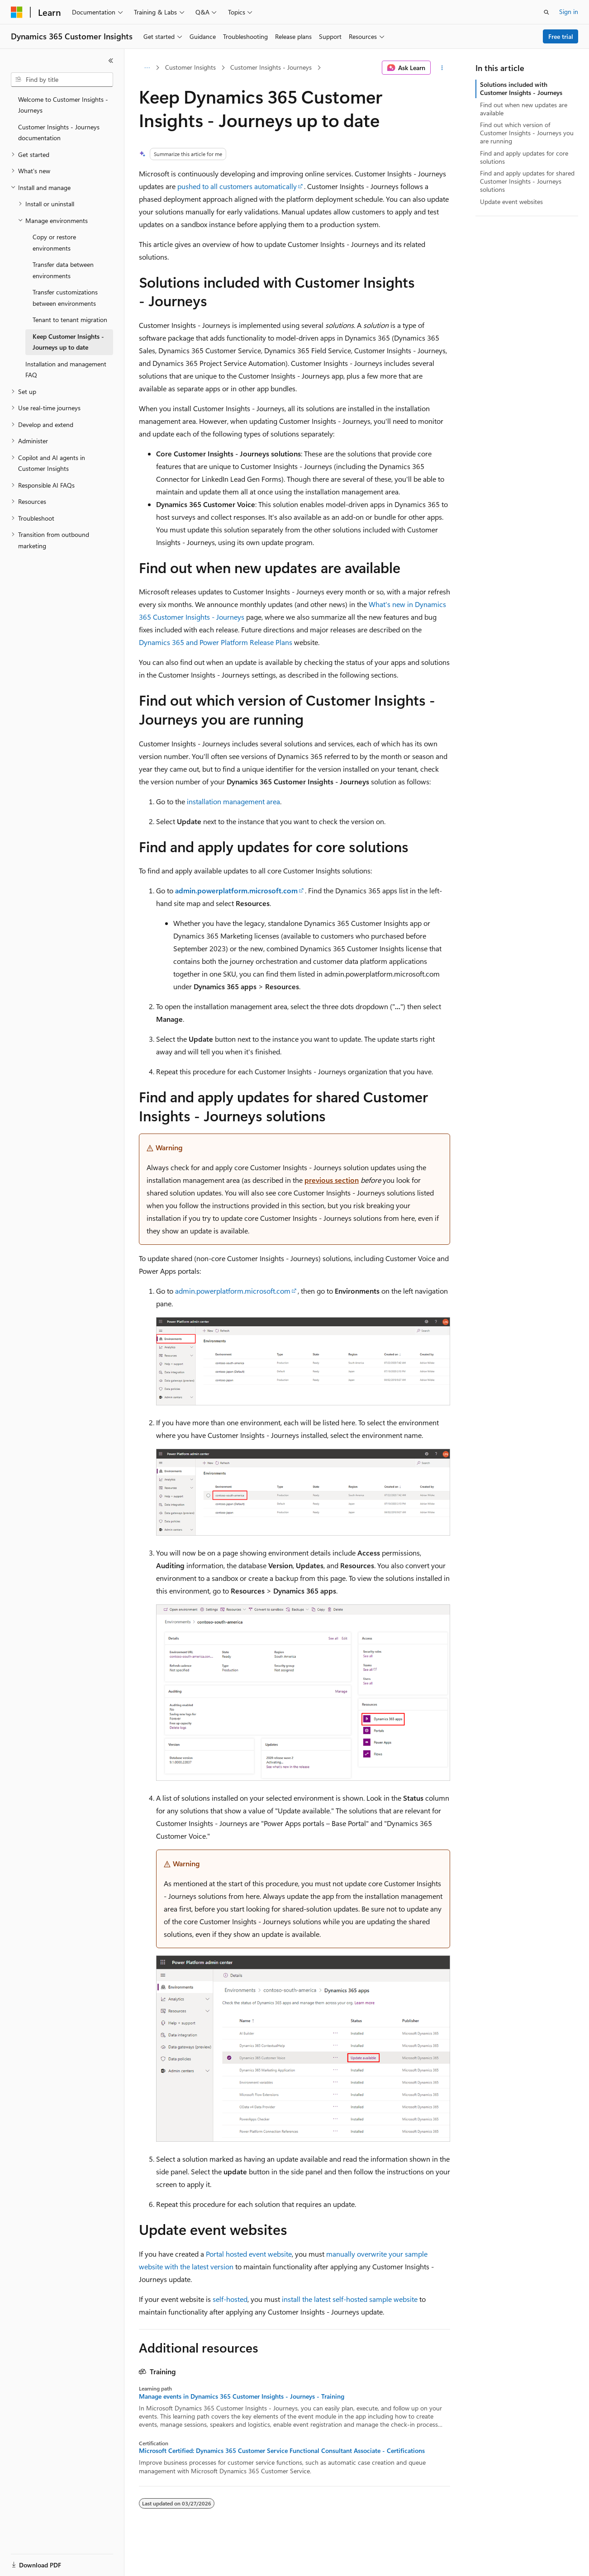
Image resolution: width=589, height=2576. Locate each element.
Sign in (568, 11)
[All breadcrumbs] (147, 68)
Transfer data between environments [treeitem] (63, 270)
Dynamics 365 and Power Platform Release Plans (215, 642)
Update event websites (511, 201)
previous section (331, 1180)
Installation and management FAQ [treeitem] (65, 370)
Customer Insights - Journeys (271, 67)
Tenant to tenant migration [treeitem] (70, 319)
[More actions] (442, 68)
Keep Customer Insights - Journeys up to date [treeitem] (68, 342)
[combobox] (62, 79)
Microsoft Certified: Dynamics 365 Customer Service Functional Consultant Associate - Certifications (282, 2451)
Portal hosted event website (249, 2253)
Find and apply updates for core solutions (524, 157)
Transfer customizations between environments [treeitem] (65, 298)
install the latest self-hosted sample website (350, 2299)
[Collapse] (110, 60)
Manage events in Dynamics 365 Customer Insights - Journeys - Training (241, 2396)
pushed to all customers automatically (237, 186)
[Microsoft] (17, 12)
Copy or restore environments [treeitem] (54, 242)
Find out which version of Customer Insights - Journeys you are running (527, 132)
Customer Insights (190, 67)
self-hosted (230, 2299)
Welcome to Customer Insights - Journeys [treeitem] (63, 105)
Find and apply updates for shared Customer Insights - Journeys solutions (527, 181)
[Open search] (546, 12)
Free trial (560, 36)
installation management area (233, 801)
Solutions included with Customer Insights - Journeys (521, 88)
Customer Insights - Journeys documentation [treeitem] (59, 132)
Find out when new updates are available (523, 108)
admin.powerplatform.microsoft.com (232, 1290)
